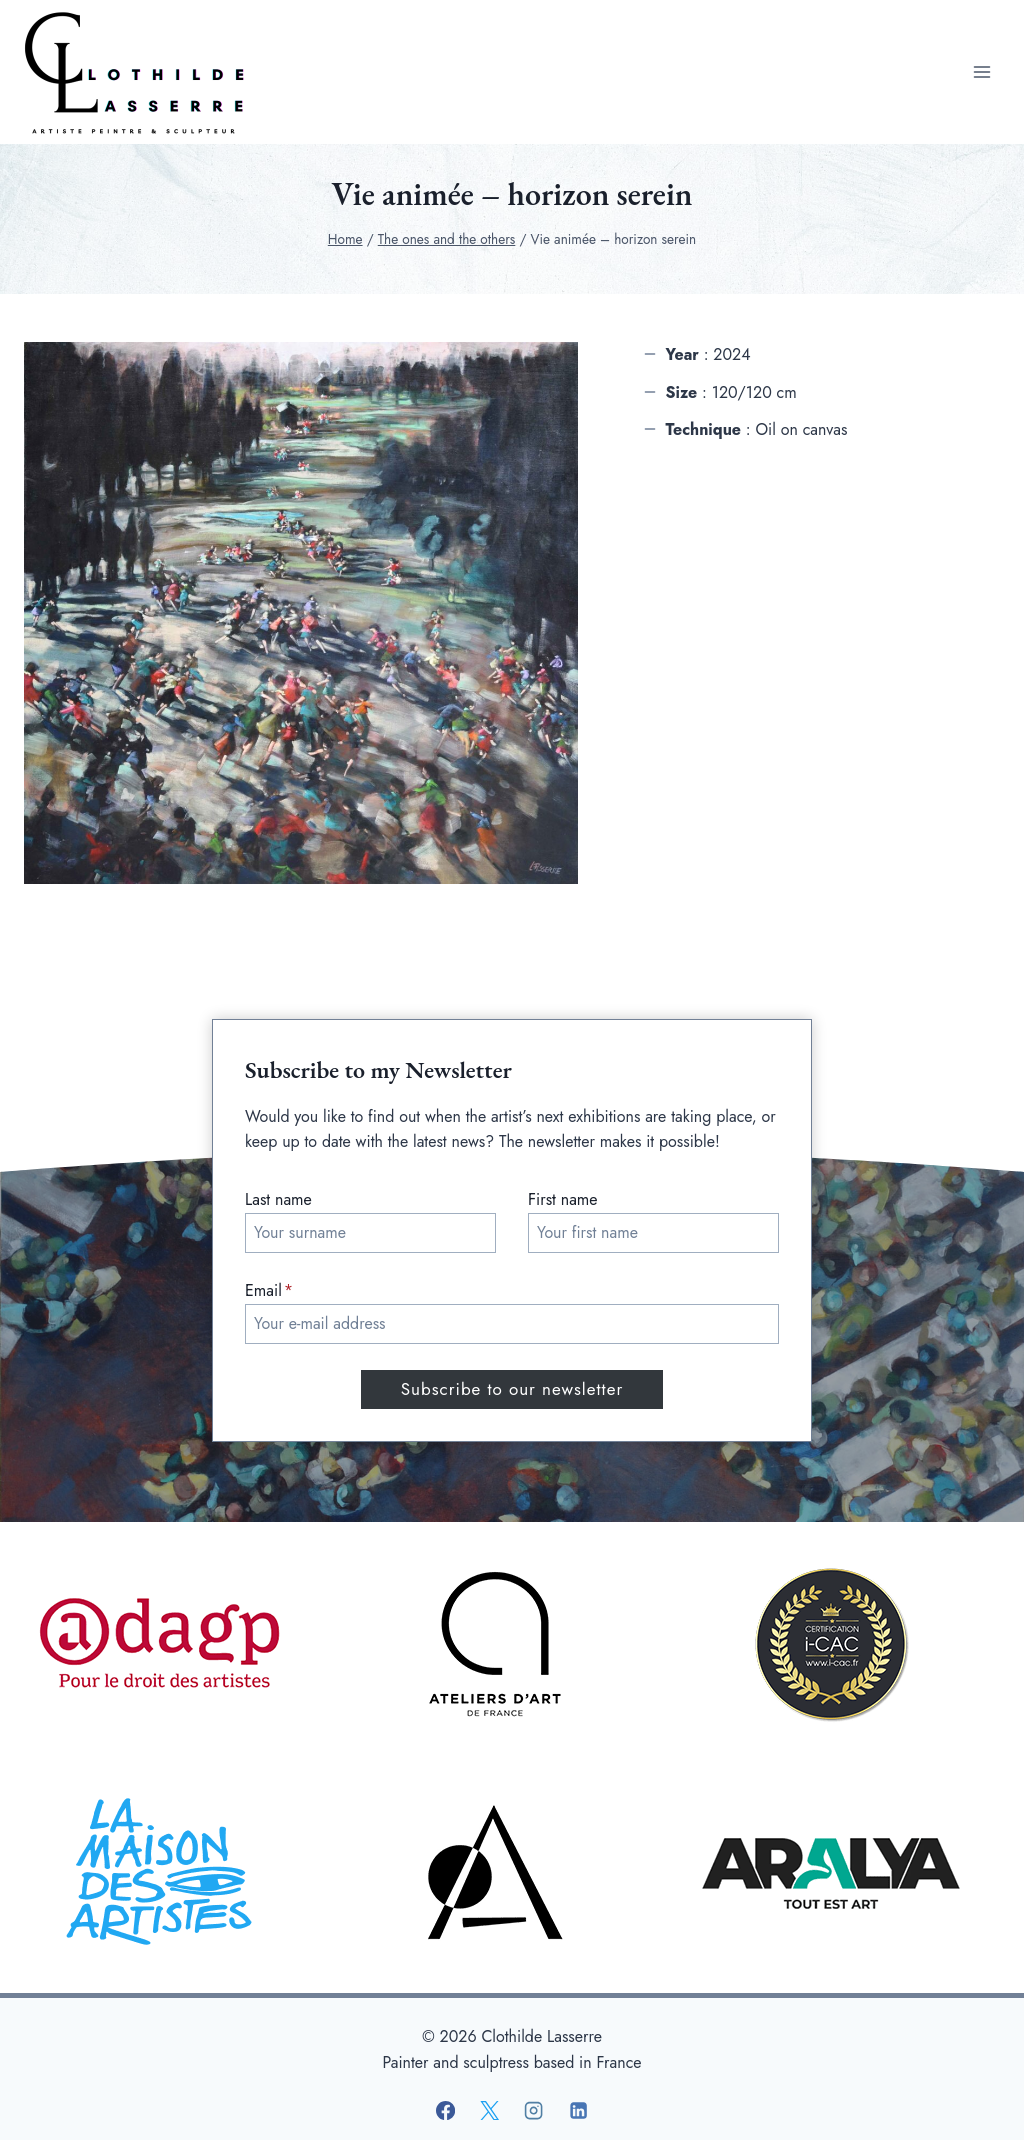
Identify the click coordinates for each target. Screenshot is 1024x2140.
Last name (278, 1199)
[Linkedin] (578, 2111)
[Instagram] (534, 2111)
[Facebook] (446, 2111)
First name (563, 1199)
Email (269, 1290)
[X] (490, 2111)
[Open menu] (981, 71)
